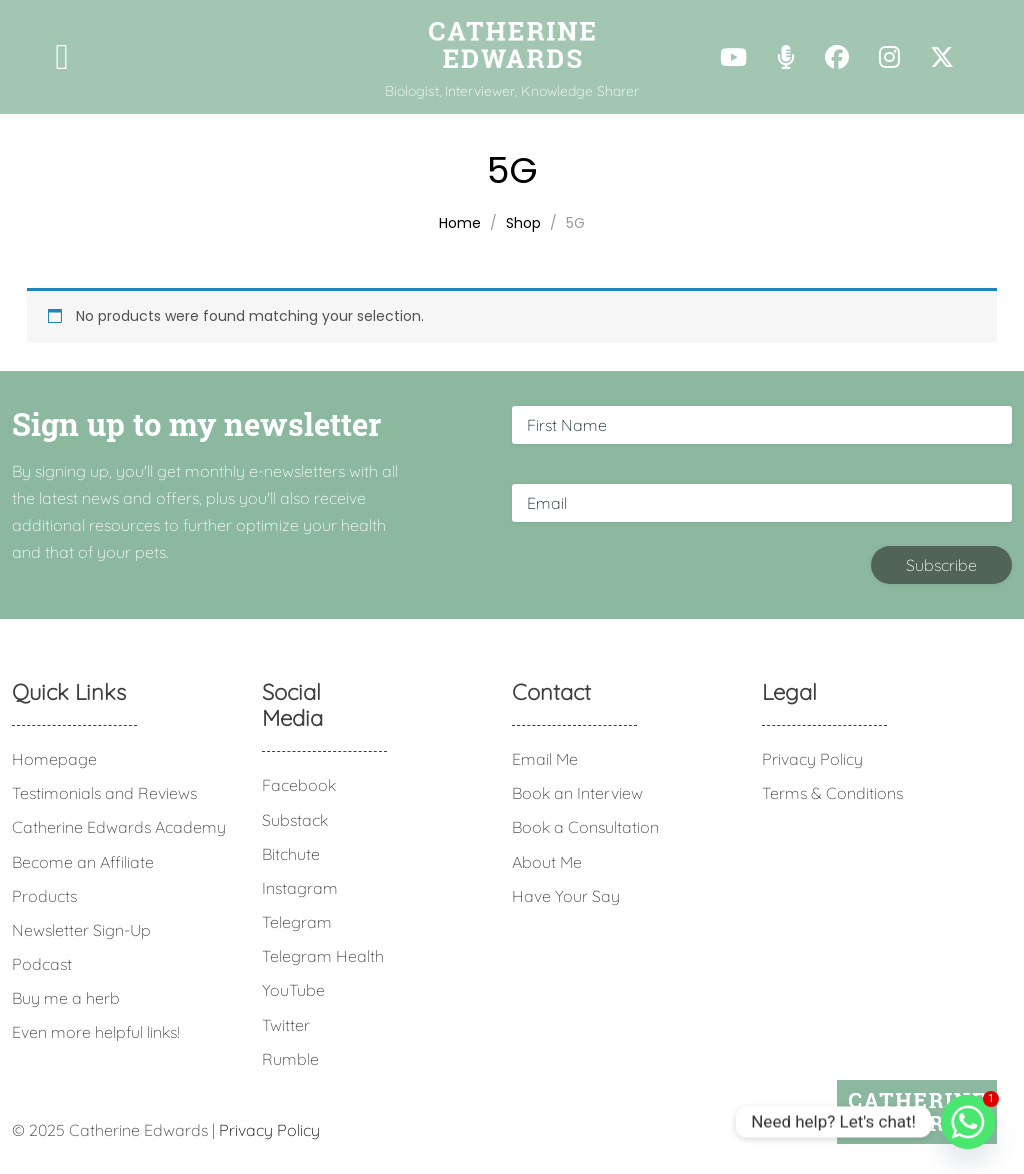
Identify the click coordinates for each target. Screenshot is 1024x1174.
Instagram (300, 888)
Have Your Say (566, 896)
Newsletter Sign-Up (81, 930)
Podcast (42, 964)
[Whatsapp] (968, 1122)
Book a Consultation (585, 827)
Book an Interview (577, 793)
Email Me (545, 759)
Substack (295, 820)
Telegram (297, 922)
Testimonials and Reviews (104, 793)
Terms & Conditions (832, 793)
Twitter (286, 1025)
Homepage (54, 759)
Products (44, 896)
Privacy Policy (812, 759)
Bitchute (291, 854)
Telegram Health (323, 956)
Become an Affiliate (83, 862)
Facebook (299, 785)
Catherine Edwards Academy (119, 827)
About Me (547, 862)
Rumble (290, 1059)
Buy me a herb (66, 998)
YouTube (293, 990)
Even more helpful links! (96, 1032)
